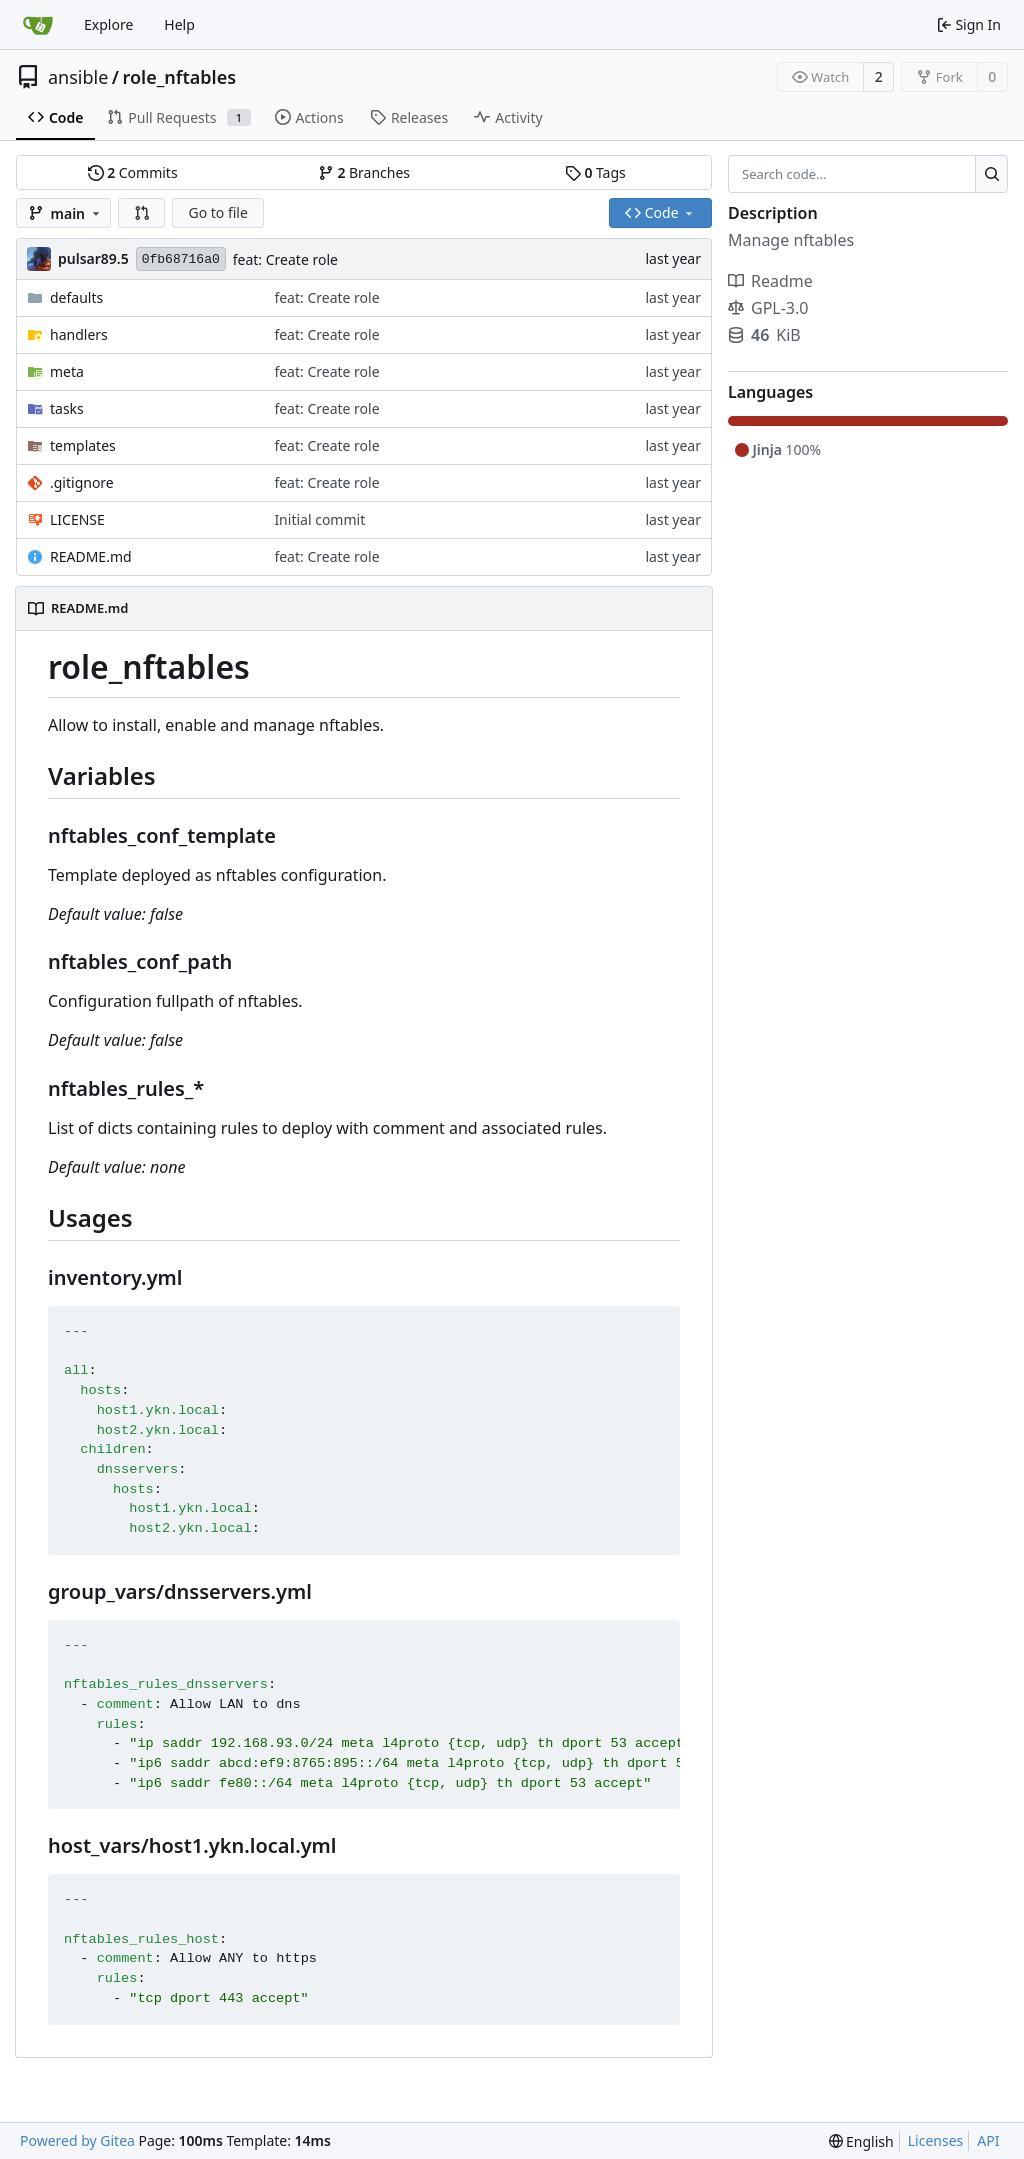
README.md (91, 556)
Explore (108, 24)
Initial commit (319, 519)
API (988, 2140)
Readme (770, 281)
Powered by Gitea (77, 2140)
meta (67, 371)
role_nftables (180, 77)
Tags (595, 172)
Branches (364, 172)
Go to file (217, 212)
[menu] (861, 2141)
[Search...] (991, 174)
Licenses (936, 2140)
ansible (78, 77)
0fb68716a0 (181, 259)
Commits (133, 172)
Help (179, 24)
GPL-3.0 (768, 308)
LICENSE (77, 519)
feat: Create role (285, 259)
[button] (142, 213)
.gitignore (82, 482)
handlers (79, 334)
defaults (76, 297)
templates (83, 445)
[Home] (38, 25)
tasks (67, 408)
